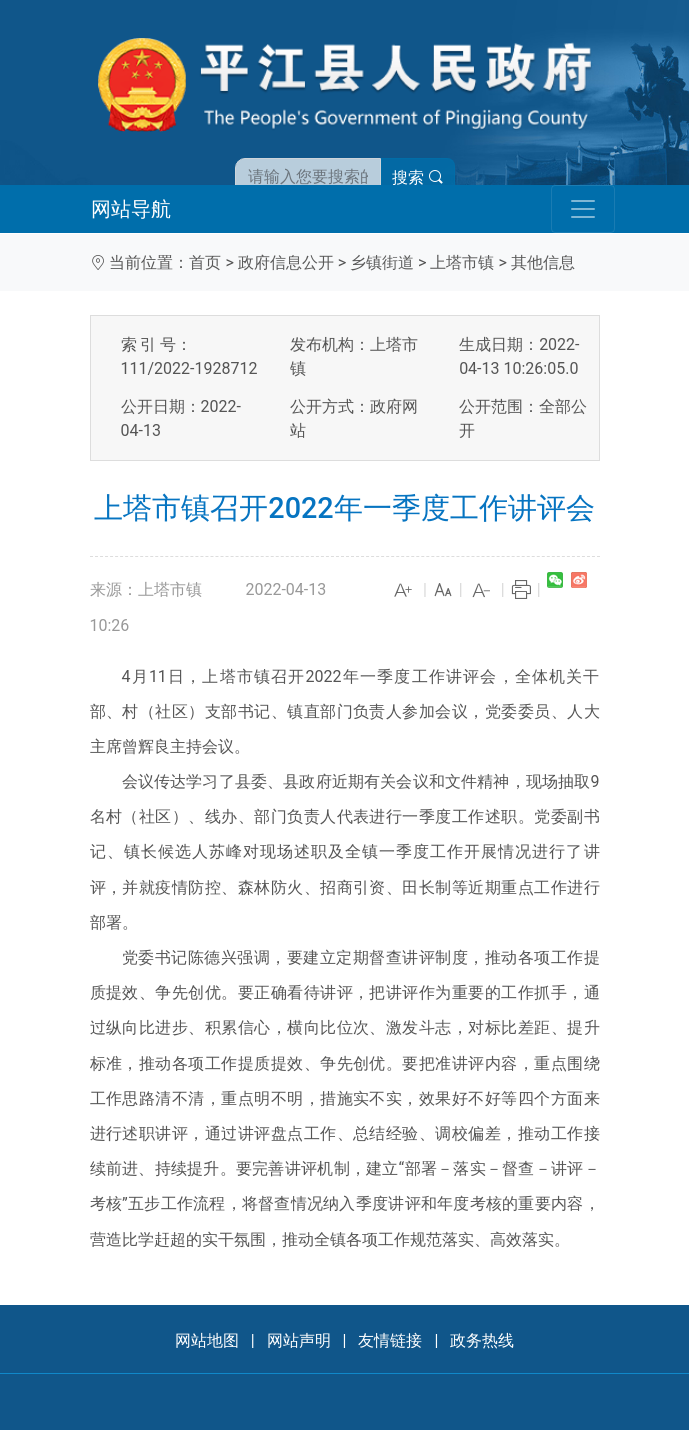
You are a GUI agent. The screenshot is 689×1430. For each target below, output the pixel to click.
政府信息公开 (286, 262)
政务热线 (482, 1340)
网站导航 (131, 209)
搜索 (418, 177)
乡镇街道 (382, 262)
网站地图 (207, 1340)
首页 (205, 262)
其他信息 (543, 262)
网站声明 (299, 1340)
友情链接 (390, 1340)
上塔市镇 (462, 262)
